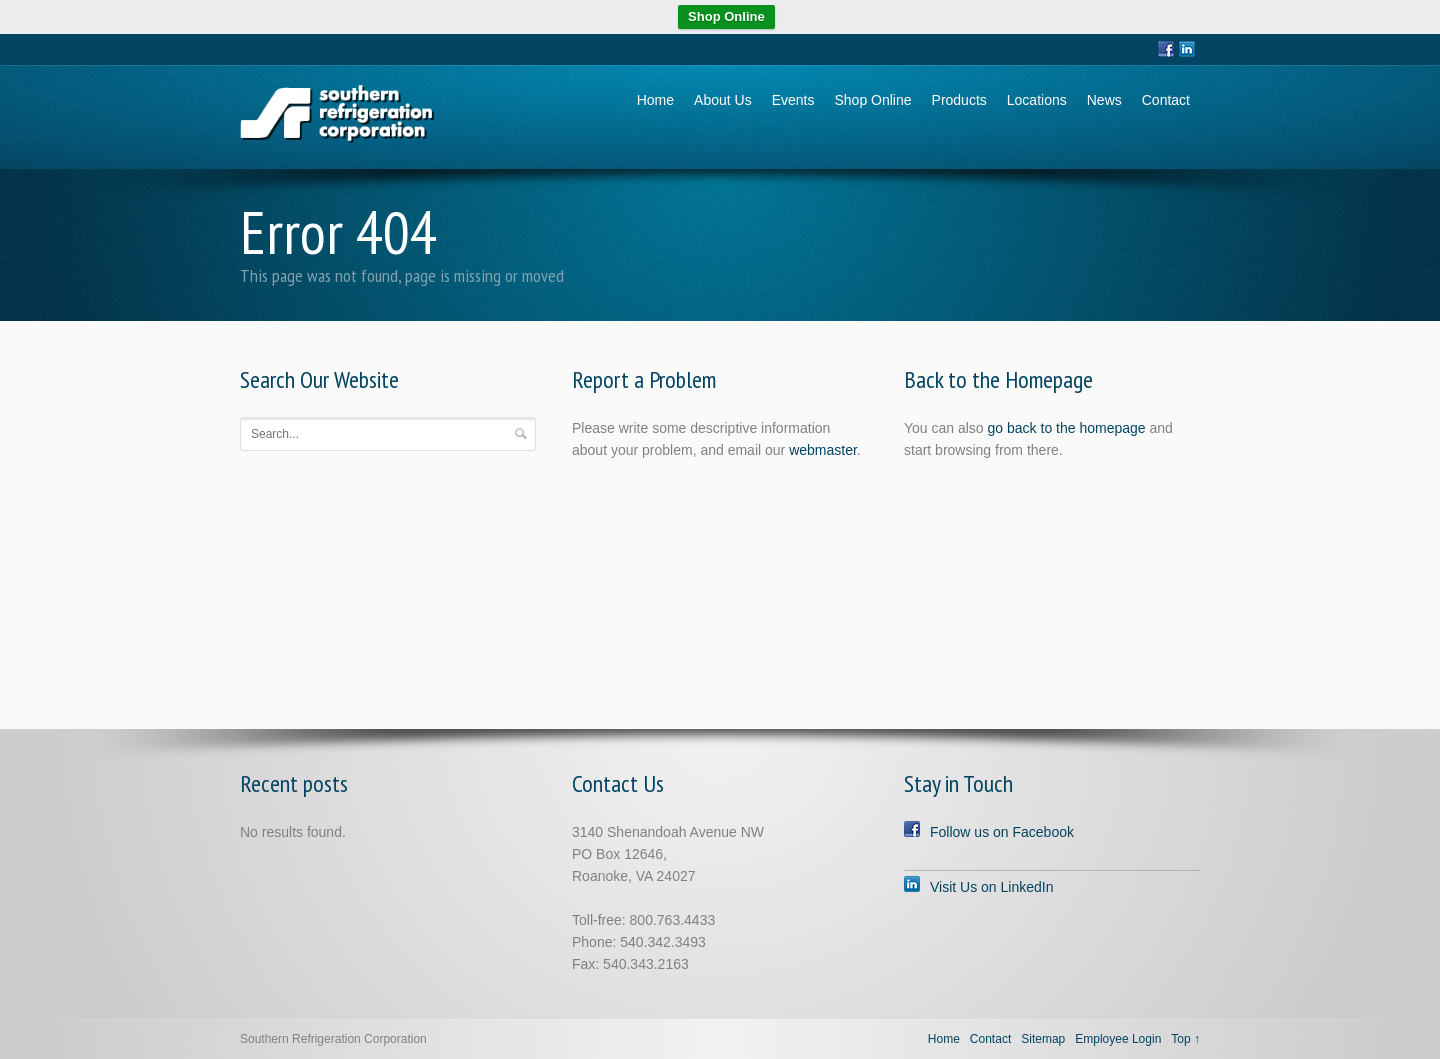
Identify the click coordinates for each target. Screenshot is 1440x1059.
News (1104, 100)
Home (655, 100)
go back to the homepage (1067, 428)
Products (959, 100)
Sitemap (1043, 1039)
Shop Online (726, 16)
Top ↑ (1185, 1039)
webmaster (823, 450)
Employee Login (1118, 1039)
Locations (1037, 100)
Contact (1166, 100)
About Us (723, 100)
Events (793, 100)
